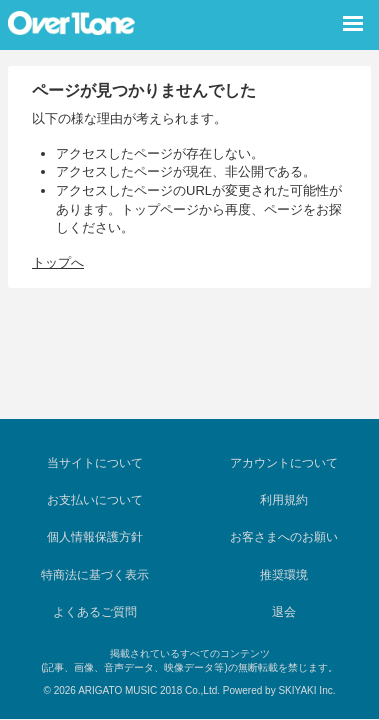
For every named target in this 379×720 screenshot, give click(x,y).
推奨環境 (284, 575)
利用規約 (284, 500)
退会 (284, 612)
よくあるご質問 (95, 612)
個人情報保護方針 (95, 537)
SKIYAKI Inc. (306, 690)
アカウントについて (284, 463)
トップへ (58, 262)
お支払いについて (95, 500)
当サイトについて (95, 463)
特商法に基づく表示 (95, 575)
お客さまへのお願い (284, 537)
